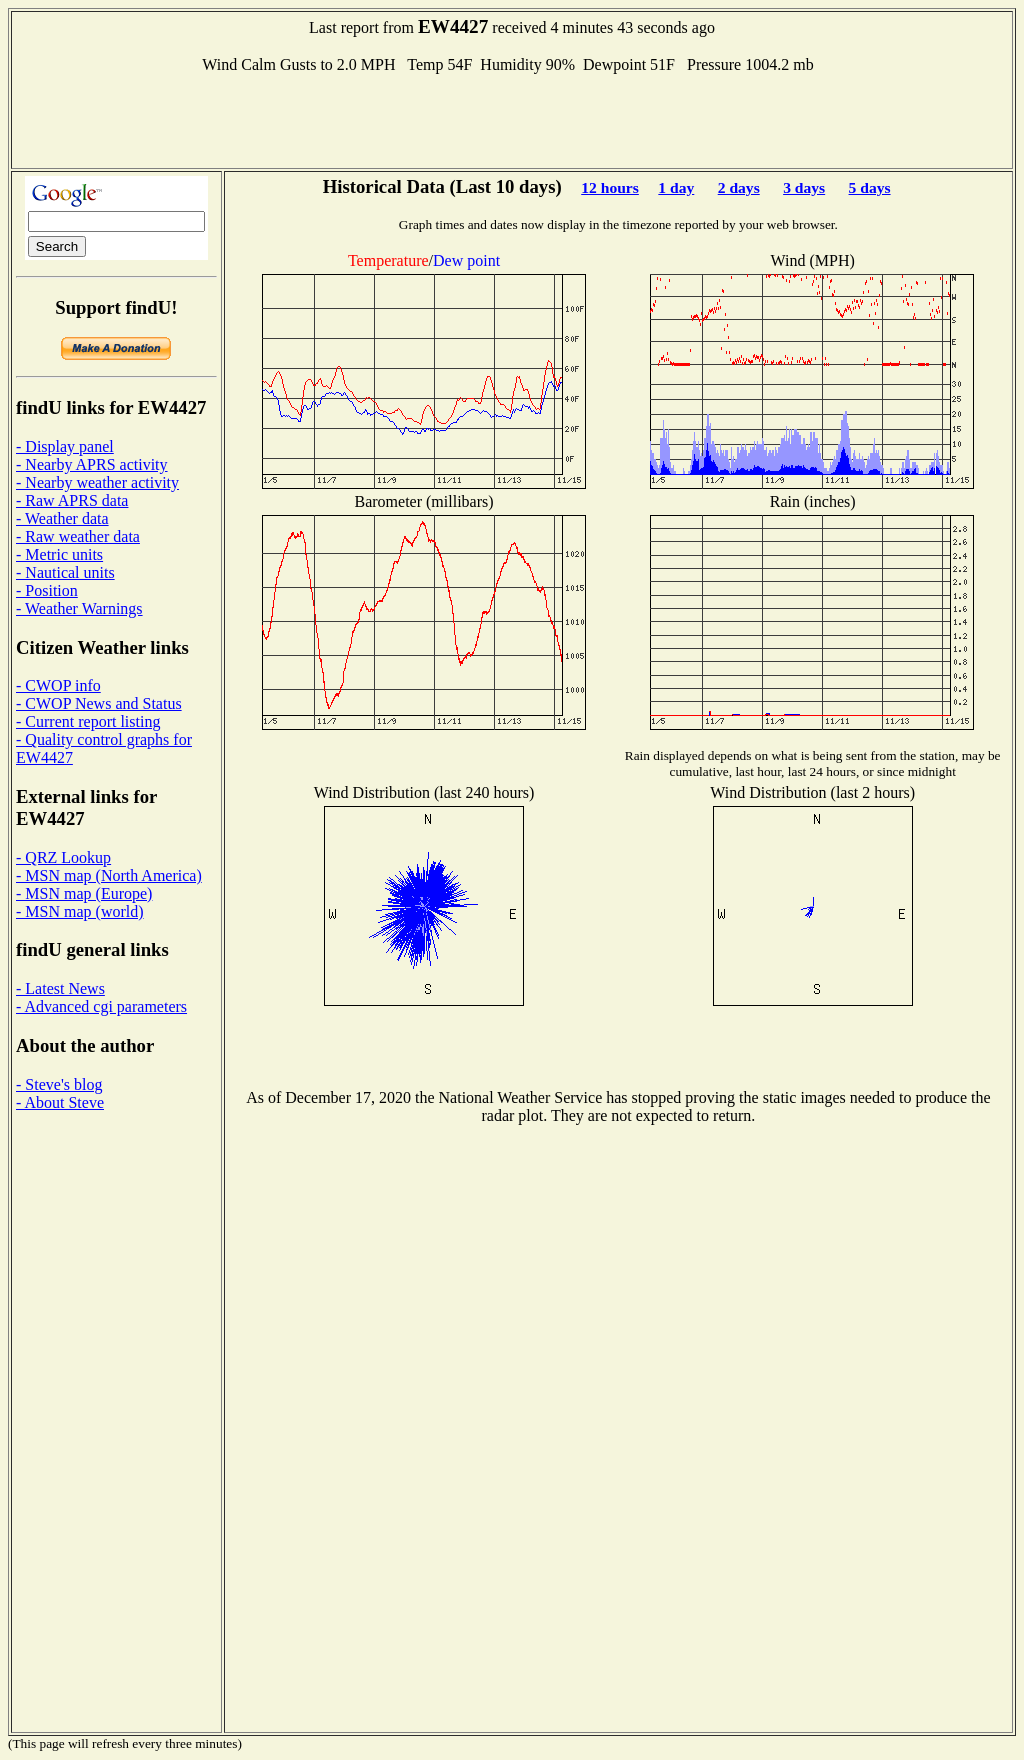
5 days (870, 187)
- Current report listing (88, 721)
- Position (47, 590)
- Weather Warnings (79, 608)
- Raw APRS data (72, 500)
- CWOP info (58, 685)
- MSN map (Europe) (84, 893)
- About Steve (60, 1102)
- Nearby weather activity (97, 482)
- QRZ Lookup (63, 857)
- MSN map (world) (80, 911)
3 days (804, 187)
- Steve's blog (59, 1084)
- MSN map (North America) (109, 875)
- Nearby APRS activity (92, 464)
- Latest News (60, 988)
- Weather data (62, 518)
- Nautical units (65, 572)
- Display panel (65, 446)
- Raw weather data (78, 536)
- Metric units (59, 554)
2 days (739, 187)
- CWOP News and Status (99, 703)
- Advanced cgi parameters (101, 1006)
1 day (676, 187)
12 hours (610, 187)
